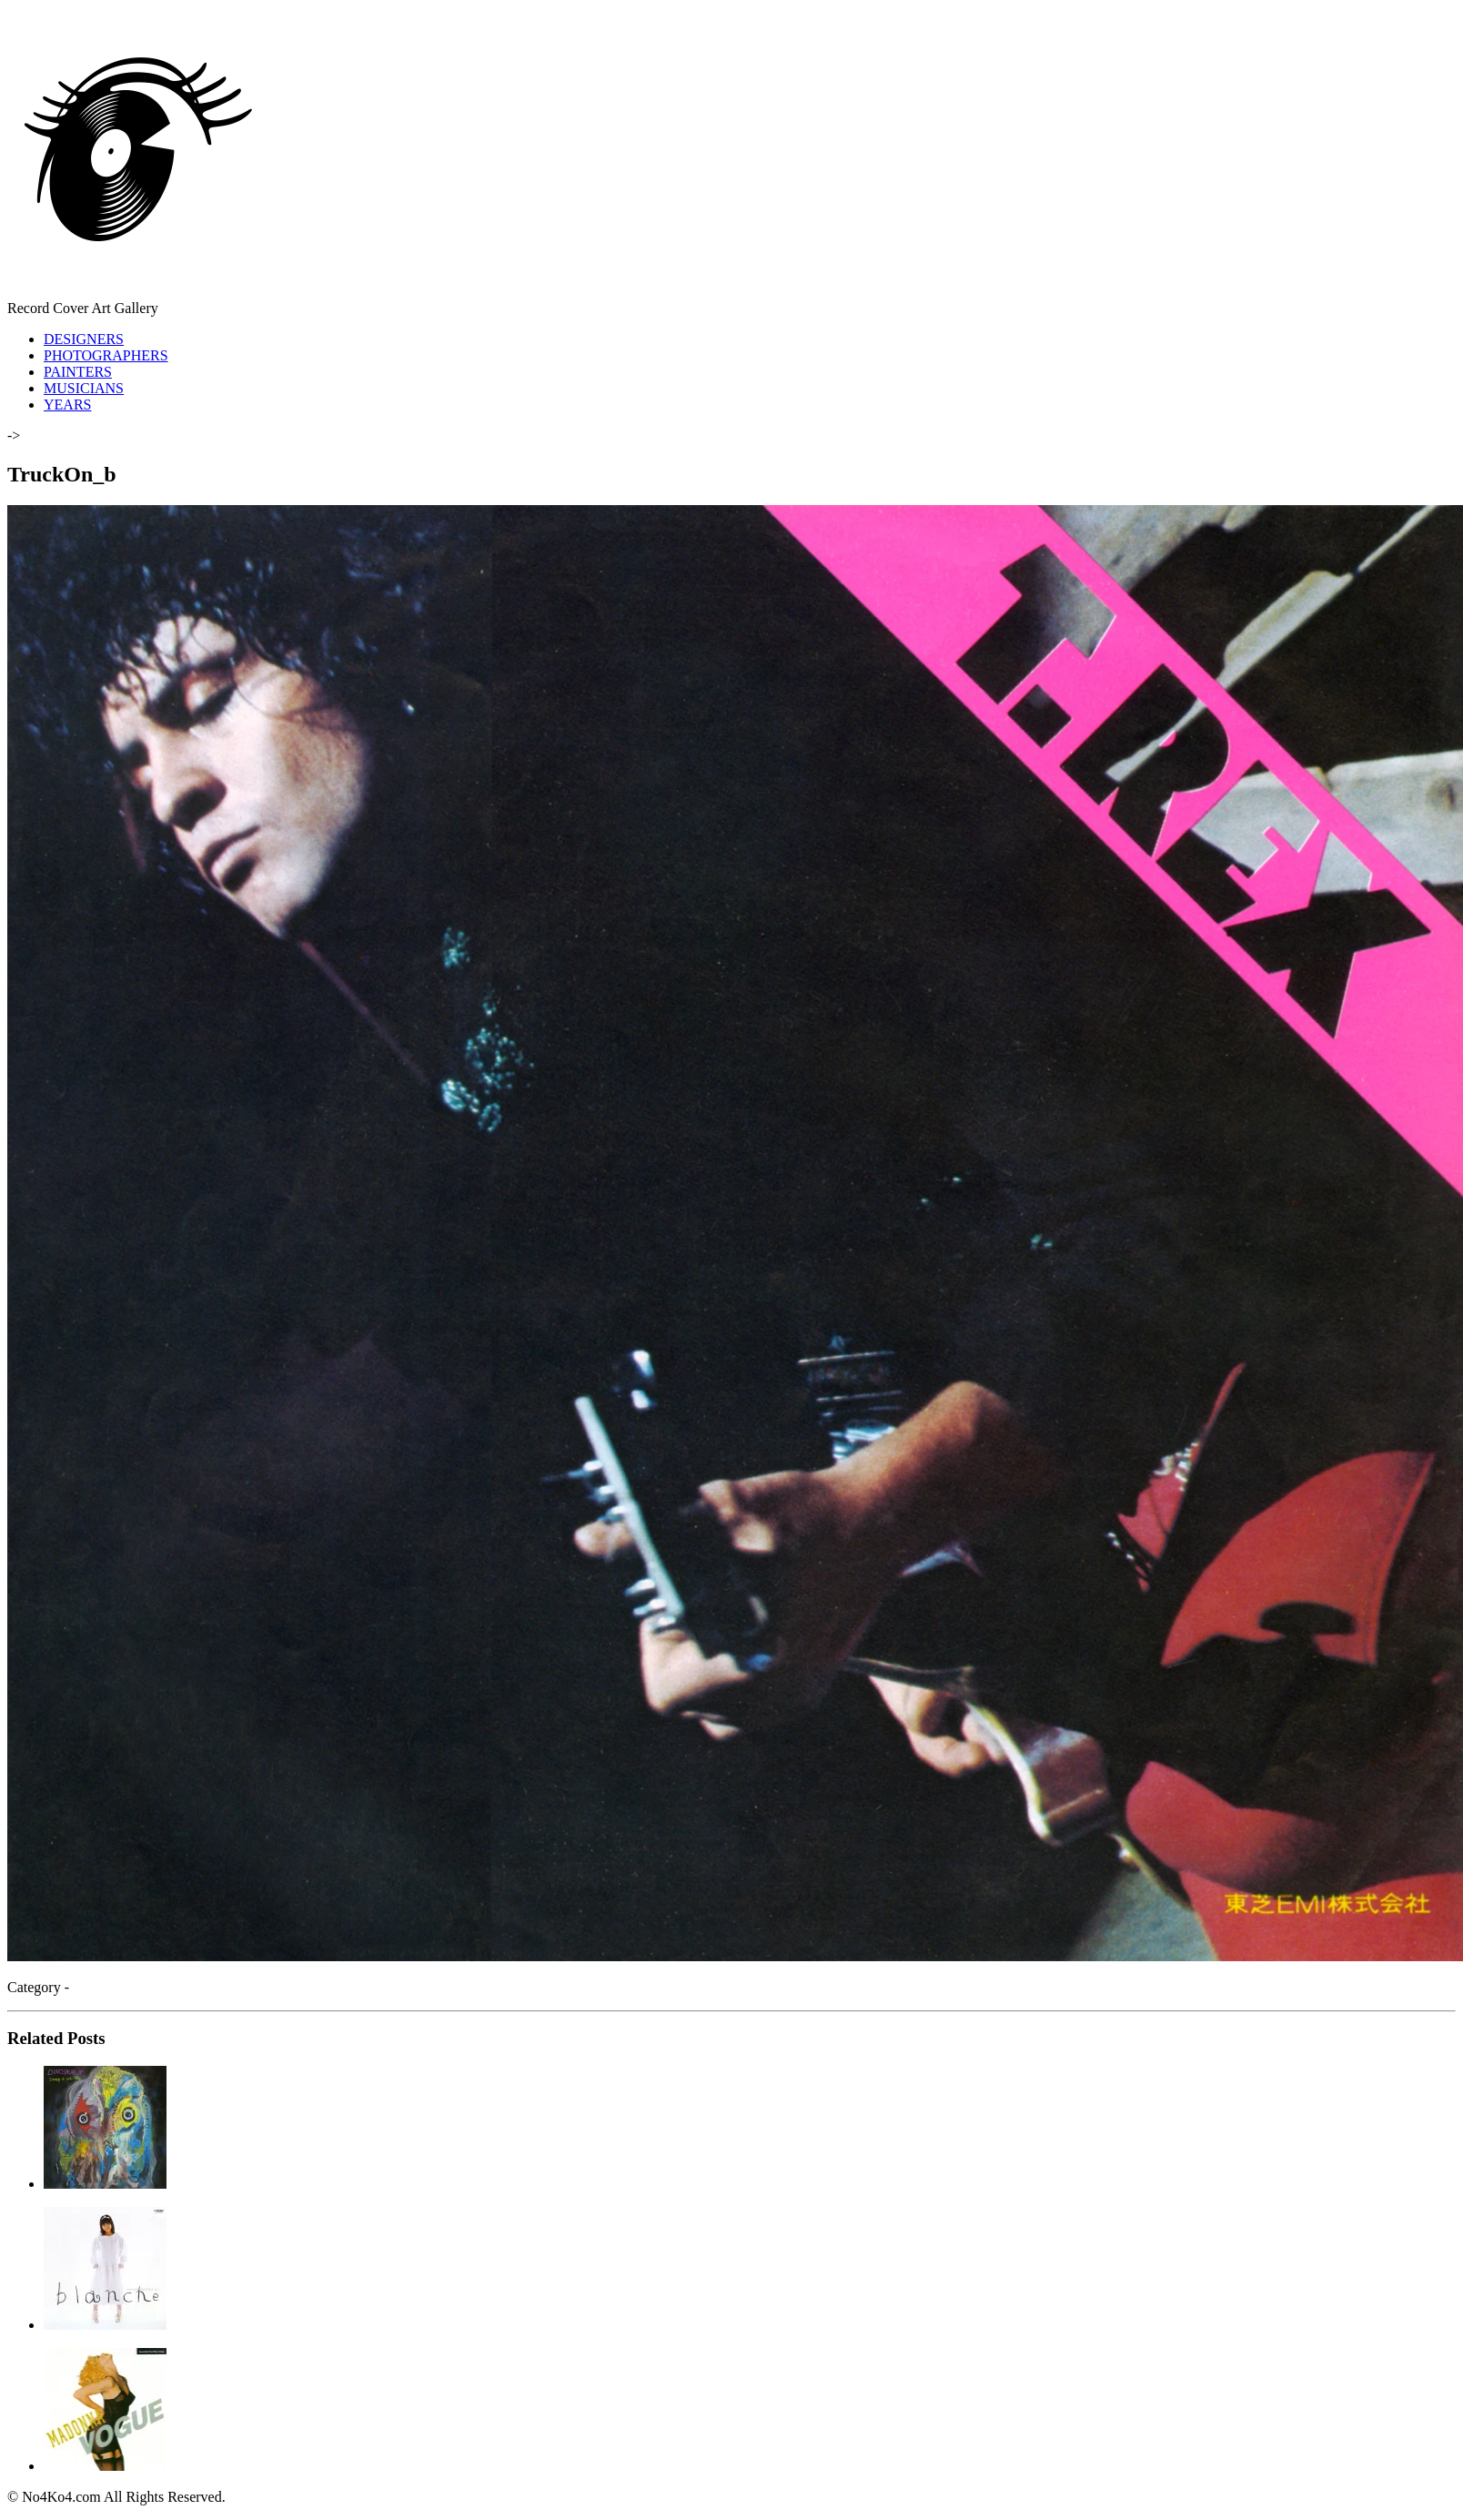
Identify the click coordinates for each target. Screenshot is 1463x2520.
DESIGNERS (84, 339)
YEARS (67, 404)
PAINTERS (78, 372)
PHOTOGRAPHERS (106, 355)
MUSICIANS (84, 388)
